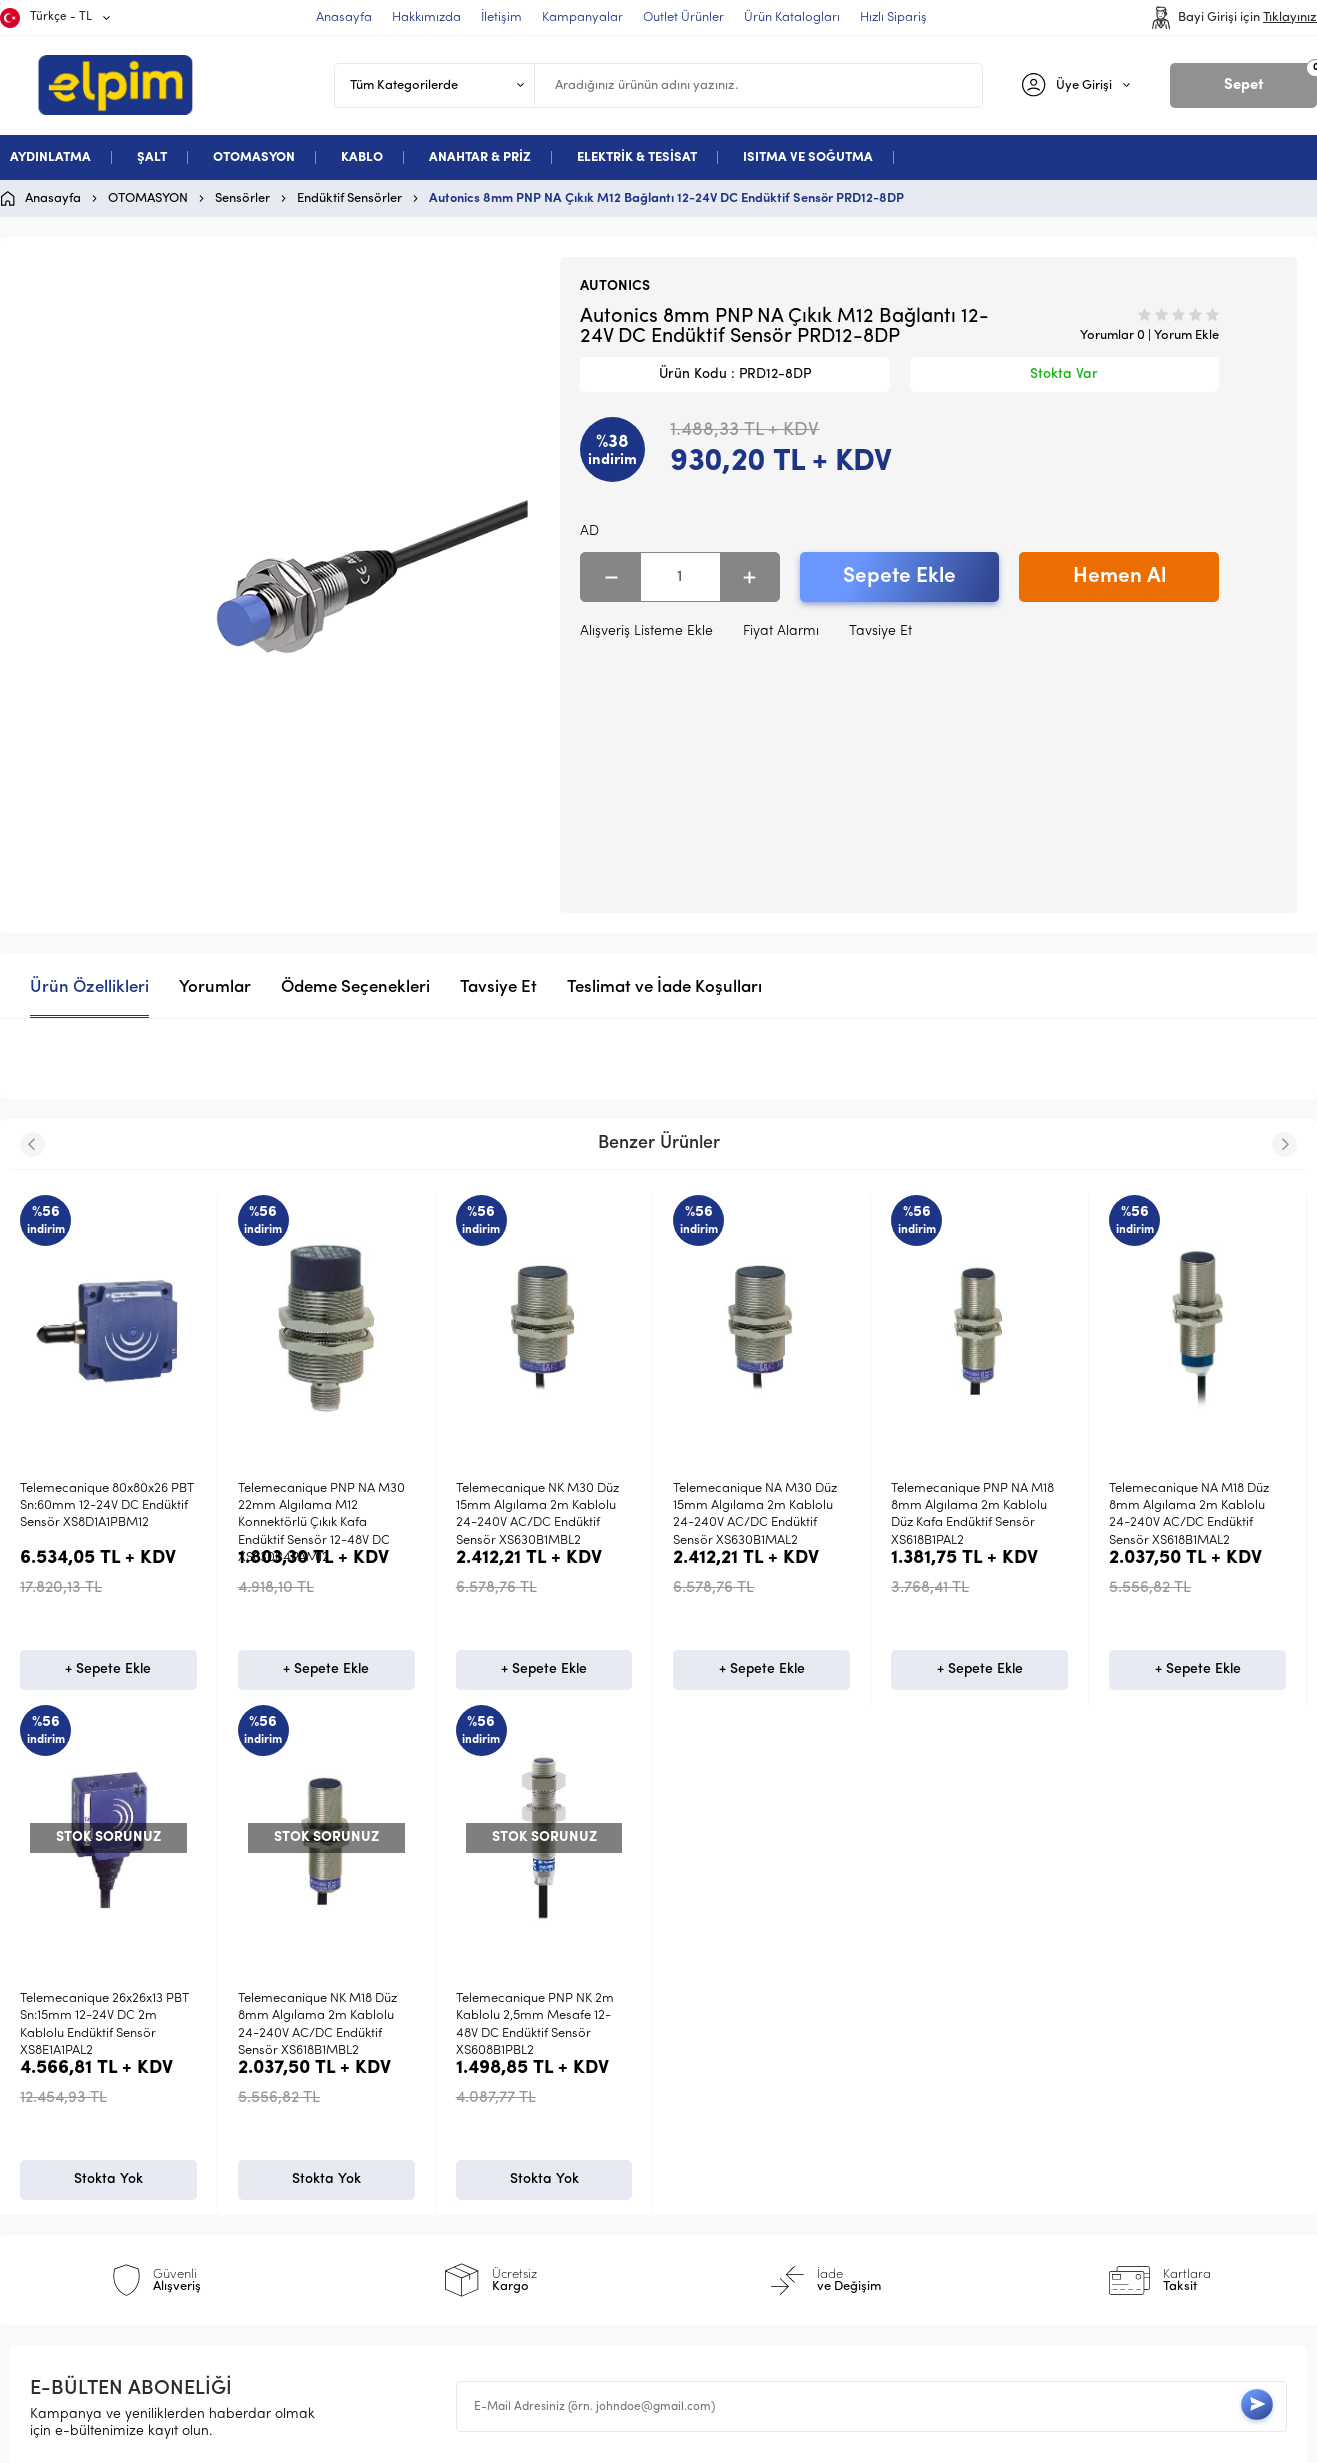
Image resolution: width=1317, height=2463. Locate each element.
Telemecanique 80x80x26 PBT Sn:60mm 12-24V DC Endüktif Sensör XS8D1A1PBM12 (107, 1506)
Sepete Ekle (899, 576)
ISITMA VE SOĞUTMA (808, 157)
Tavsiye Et (880, 631)
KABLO (362, 157)
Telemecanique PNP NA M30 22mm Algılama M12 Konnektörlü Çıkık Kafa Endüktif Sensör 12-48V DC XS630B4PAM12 (321, 1523)
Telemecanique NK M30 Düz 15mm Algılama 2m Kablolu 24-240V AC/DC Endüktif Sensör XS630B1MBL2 (537, 1514)
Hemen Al (1119, 576)
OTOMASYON (254, 157)
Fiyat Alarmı (781, 631)
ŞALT (152, 157)
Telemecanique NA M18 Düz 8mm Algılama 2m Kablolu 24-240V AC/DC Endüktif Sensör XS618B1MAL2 (1189, 1514)
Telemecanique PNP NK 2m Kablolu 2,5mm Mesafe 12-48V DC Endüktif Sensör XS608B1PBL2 (99, 2046)
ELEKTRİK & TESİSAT (637, 157)
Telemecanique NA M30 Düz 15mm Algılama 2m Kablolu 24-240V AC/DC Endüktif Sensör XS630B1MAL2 (755, 1514)
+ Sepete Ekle (108, 1690)
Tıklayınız (1290, 17)
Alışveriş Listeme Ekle (646, 631)
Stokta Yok (108, 2222)
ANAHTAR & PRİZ (480, 157)
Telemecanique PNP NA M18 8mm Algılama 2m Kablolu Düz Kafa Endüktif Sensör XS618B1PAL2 (972, 1514)
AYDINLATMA (50, 157)
